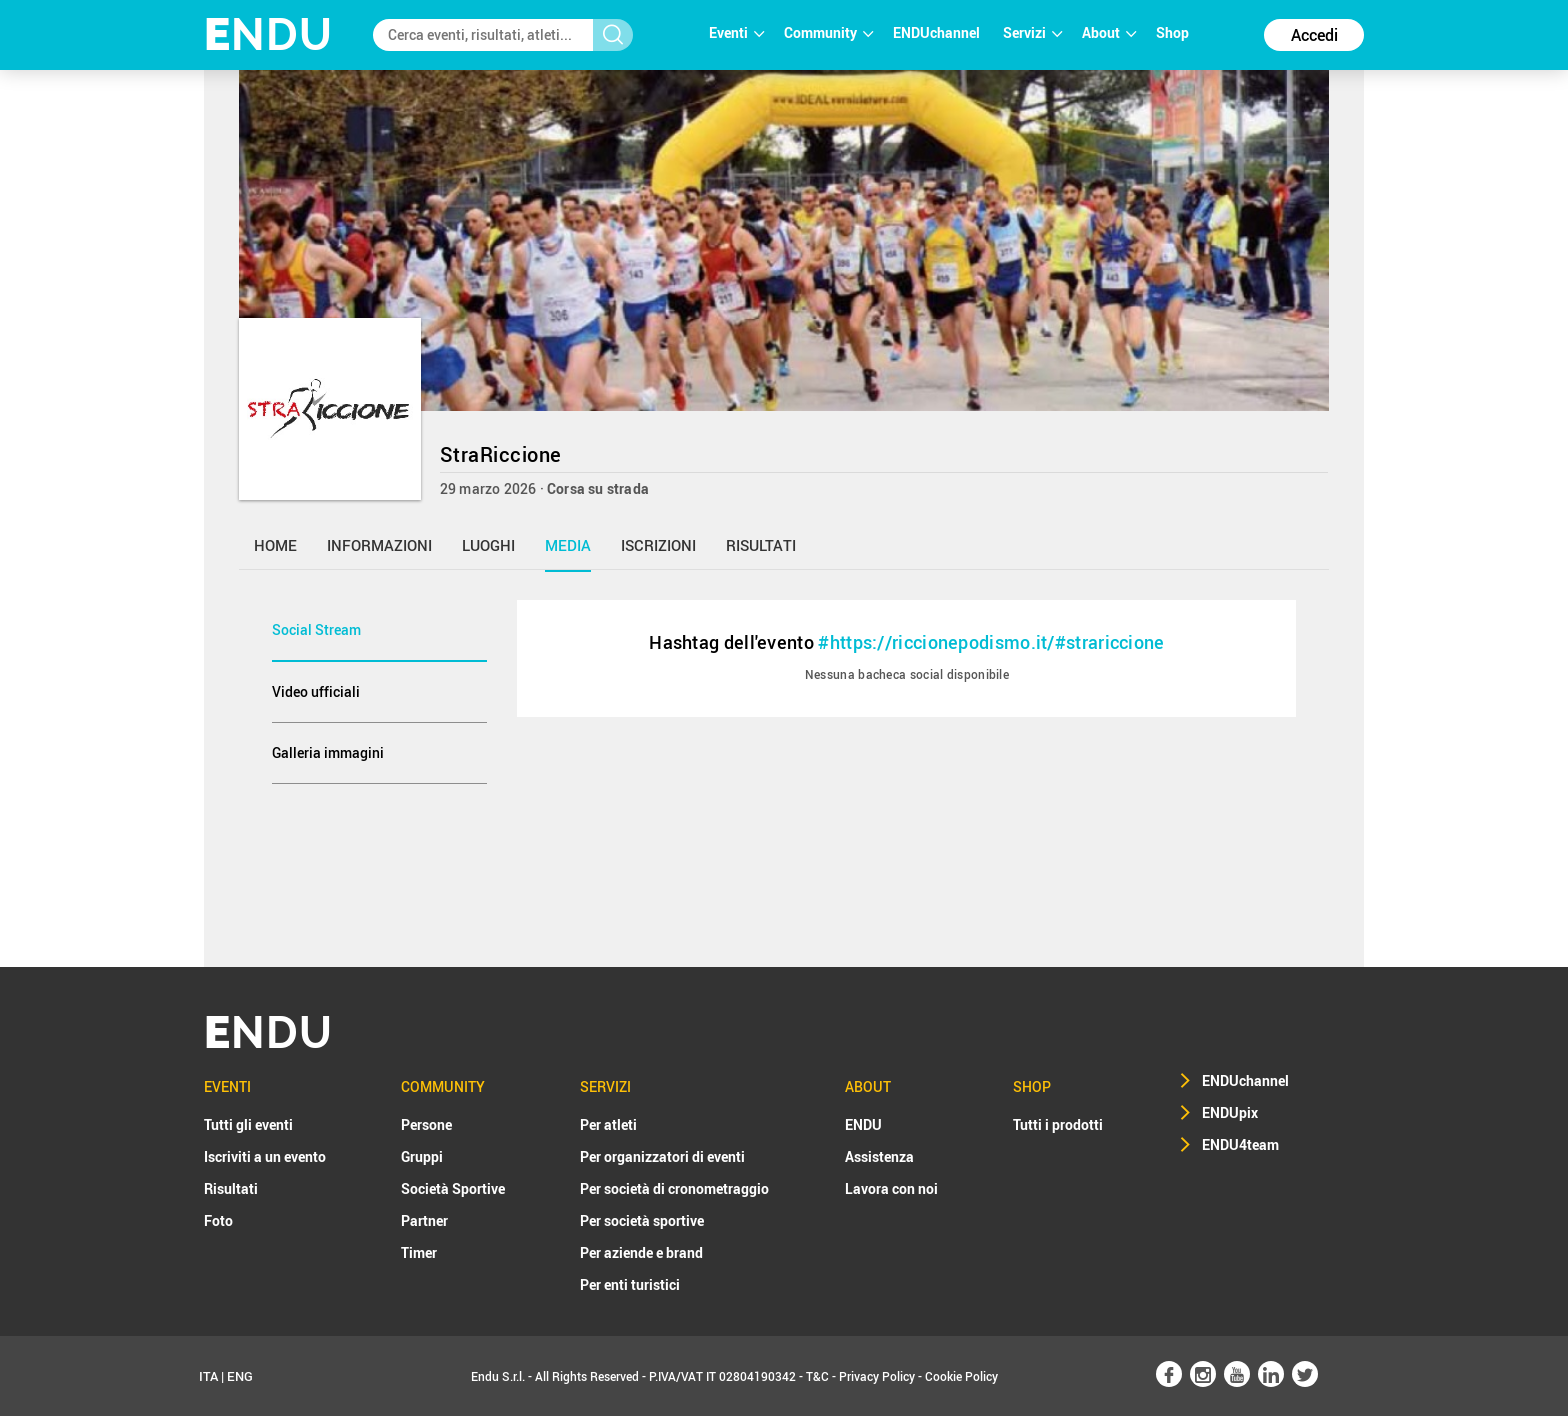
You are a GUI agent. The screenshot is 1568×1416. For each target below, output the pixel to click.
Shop (1172, 32)
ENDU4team (1240, 1144)
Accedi (1314, 35)
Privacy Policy (877, 1376)
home (275, 545)
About (1109, 32)
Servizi (1032, 32)
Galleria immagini (328, 752)
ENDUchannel (938, 32)
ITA (208, 1376)
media (568, 545)
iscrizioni (658, 545)
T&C (817, 1376)
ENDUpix (1230, 1112)
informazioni (379, 545)
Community (828, 32)
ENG (240, 1376)
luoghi (488, 545)
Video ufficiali (316, 691)
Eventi (736, 32)
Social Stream (316, 629)
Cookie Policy (961, 1376)
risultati (761, 545)
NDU (268, 34)
